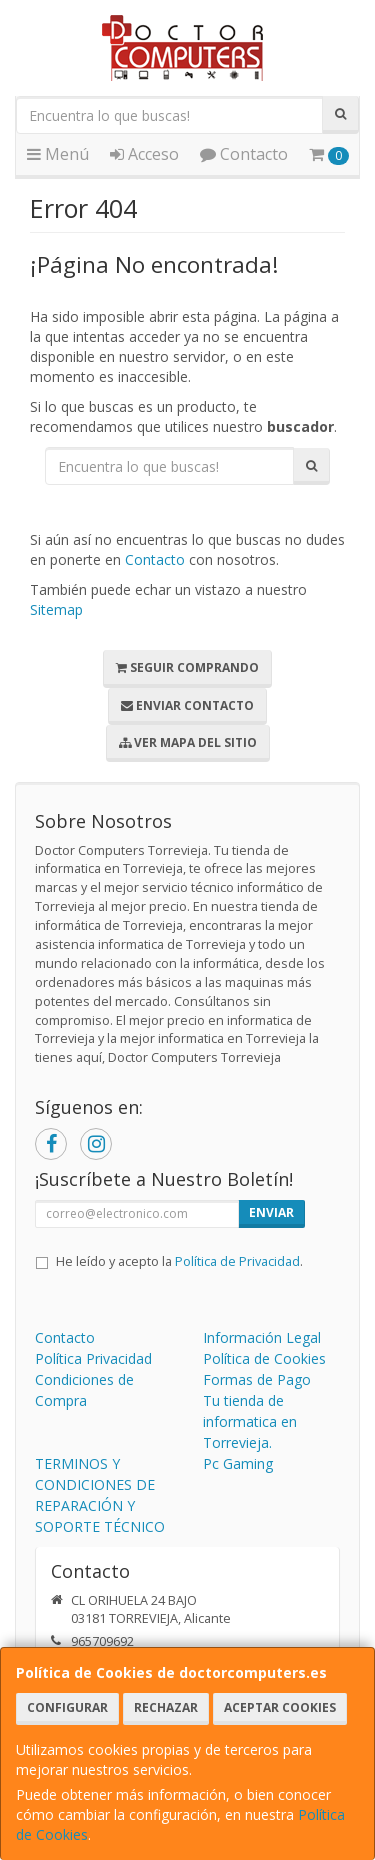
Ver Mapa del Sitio (188, 742)
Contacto (244, 154)
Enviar (271, 1212)
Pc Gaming (238, 1463)
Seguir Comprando (187, 667)
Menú (58, 154)
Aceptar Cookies (280, 1707)
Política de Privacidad (237, 1261)
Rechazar (166, 1707)
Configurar (67, 1707)
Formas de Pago (257, 1379)
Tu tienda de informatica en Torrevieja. (250, 1421)
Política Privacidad (93, 1358)
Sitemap (56, 609)
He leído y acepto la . (179, 1261)
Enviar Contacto (187, 705)
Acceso (144, 154)
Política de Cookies (264, 1358)
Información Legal (262, 1337)
